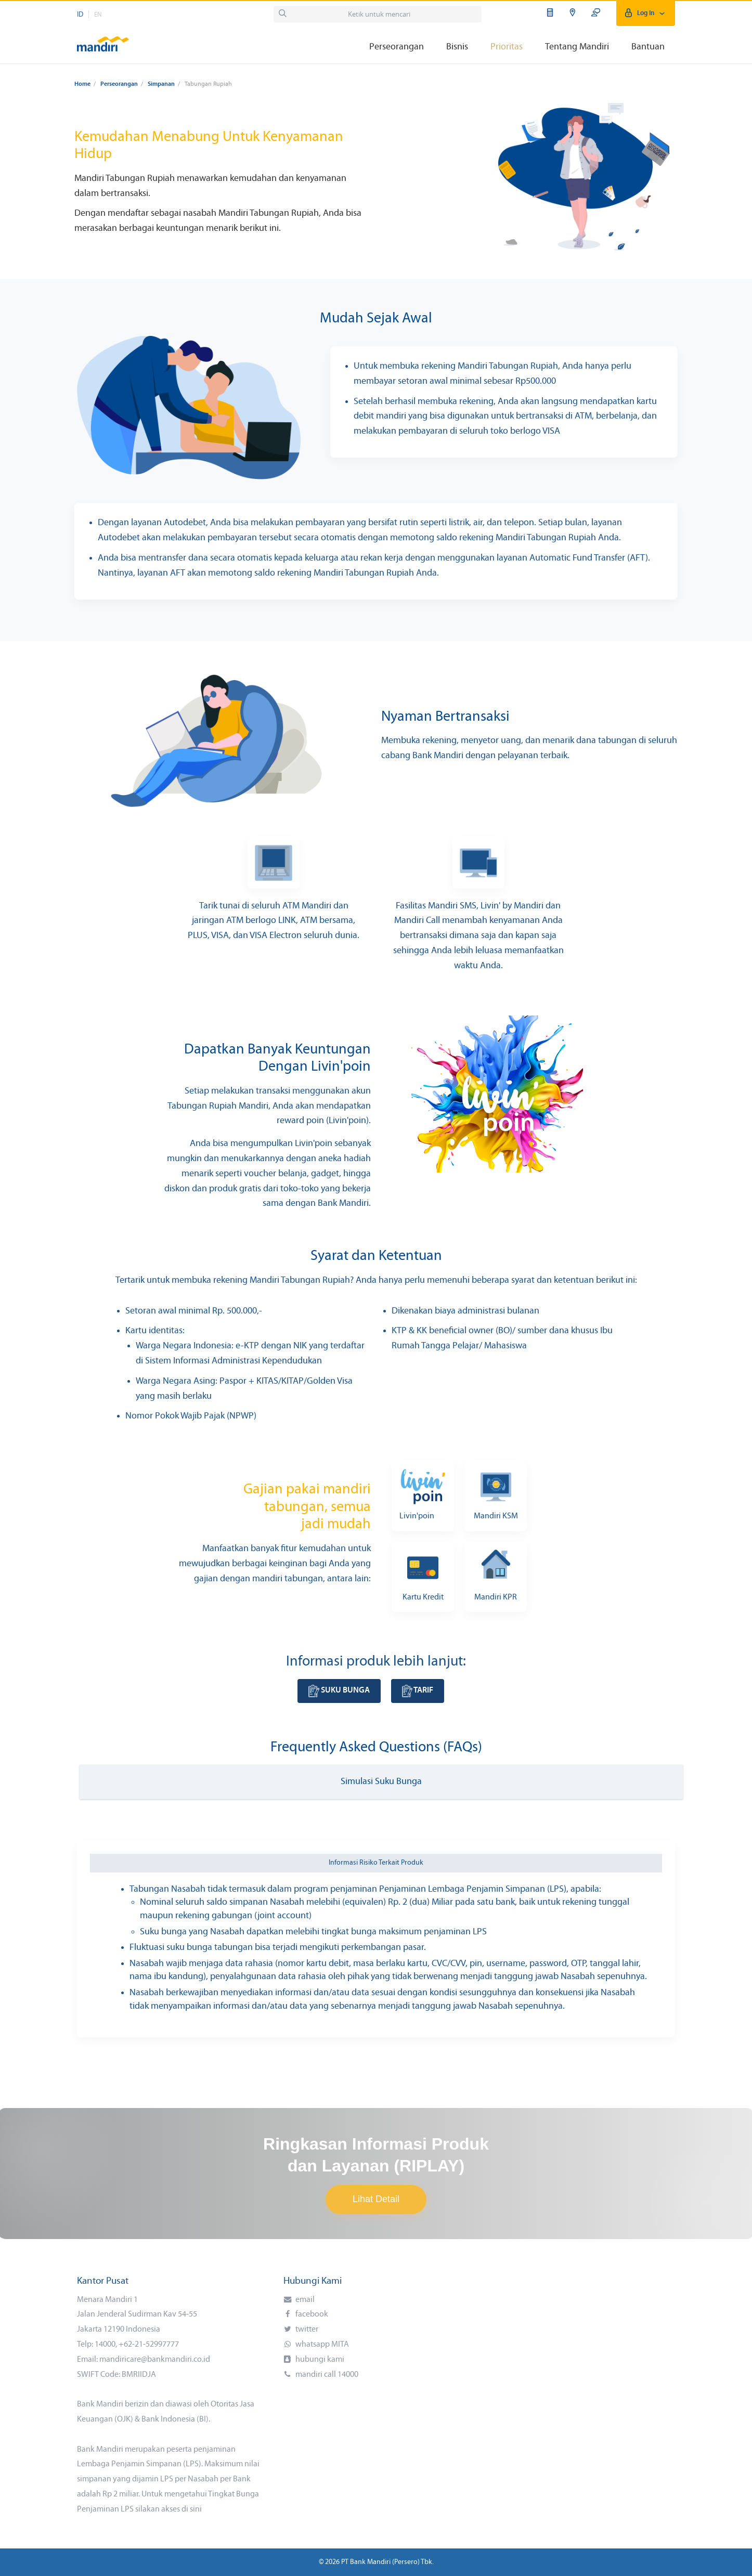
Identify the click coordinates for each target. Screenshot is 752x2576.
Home (82, 84)
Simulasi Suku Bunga (381, 1782)
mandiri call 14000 (326, 2375)
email (304, 2300)
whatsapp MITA (321, 2344)
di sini (191, 2509)
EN (98, 14)
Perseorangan (119, 84)
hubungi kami (319, 2360)
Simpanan (161, 84)
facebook (311, 2314)
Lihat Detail (376, 2199)
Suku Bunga (339, 1690)
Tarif (418, 1690)
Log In (645, 13)
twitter (306, 2329)
